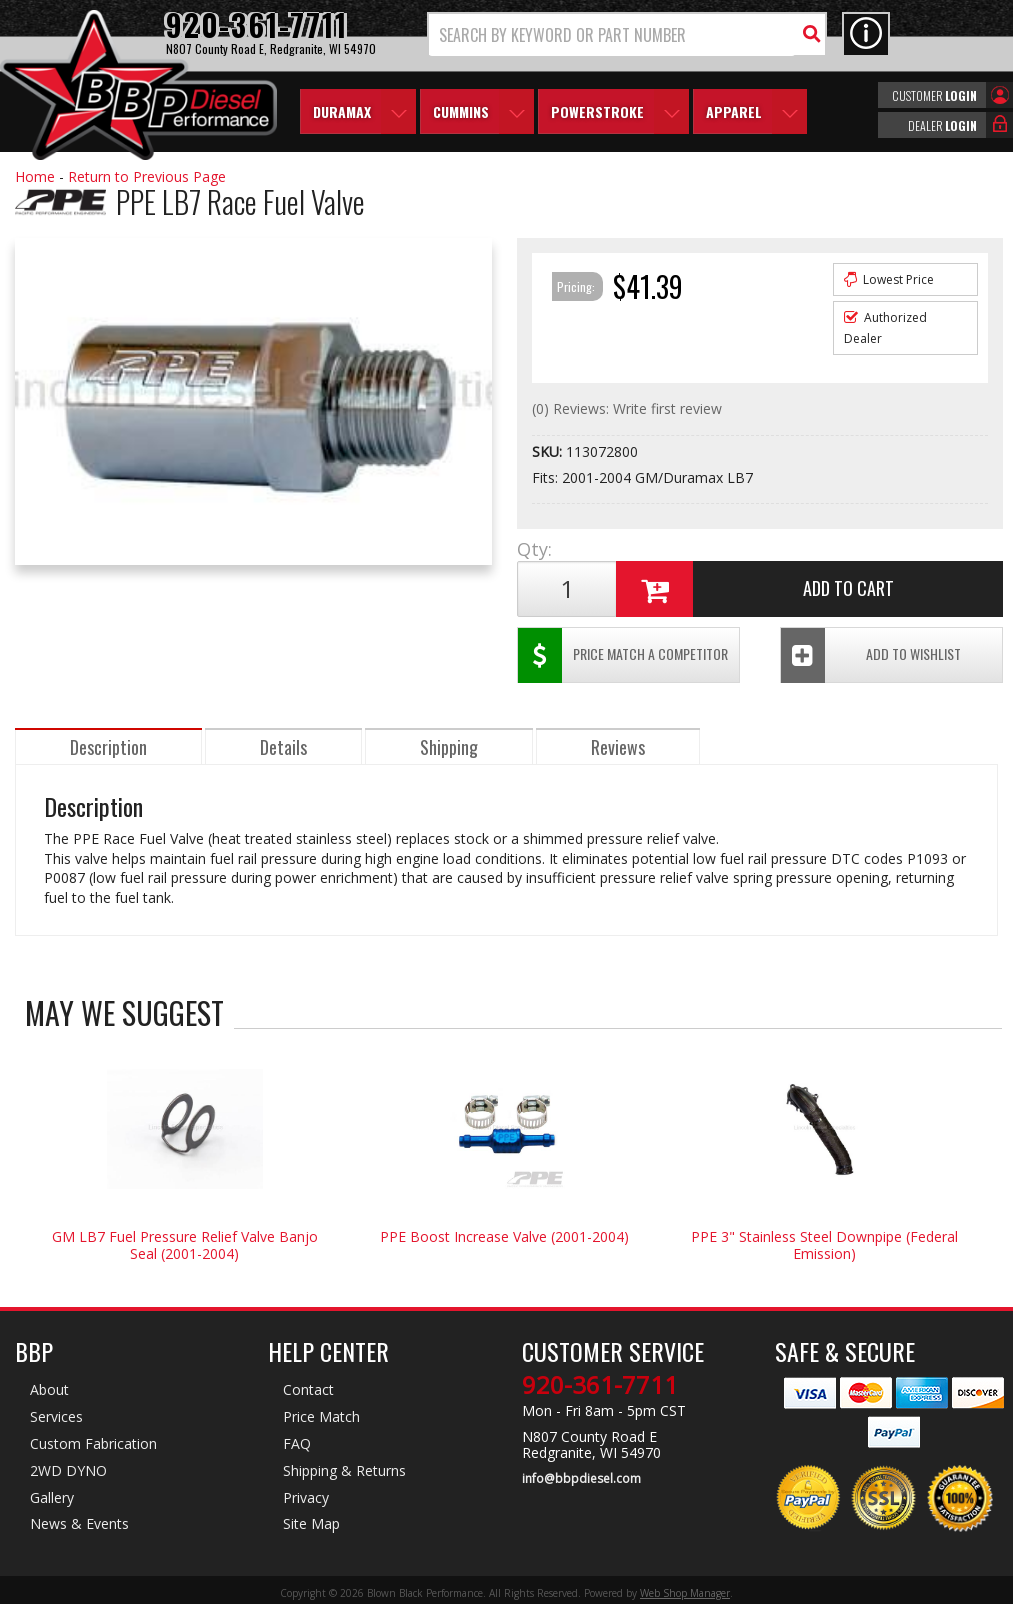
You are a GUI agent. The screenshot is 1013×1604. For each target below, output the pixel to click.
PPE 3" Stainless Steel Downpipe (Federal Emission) (824, 1245)
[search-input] (612, 35)
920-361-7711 (600, 1385)
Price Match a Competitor (623, 655)
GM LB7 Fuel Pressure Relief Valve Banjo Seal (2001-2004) (185, 1245)
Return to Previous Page (147, 176)
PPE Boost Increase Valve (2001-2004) (504, 1236)
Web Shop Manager (685, 1593)
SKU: (549, 451)
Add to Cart (755, 589)
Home (35, 176)
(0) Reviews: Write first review (627, 408)
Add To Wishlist (871, 655)
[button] (627, 34)
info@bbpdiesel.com (581, 1479)
